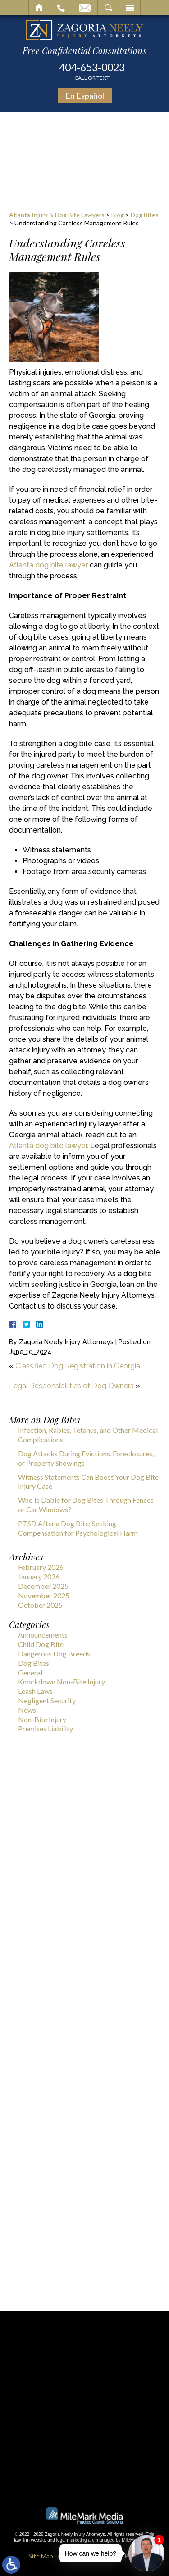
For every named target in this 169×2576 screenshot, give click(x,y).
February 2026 (41, 1567)
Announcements (43, 1634)
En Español (84, 96)
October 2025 (40, 1605)
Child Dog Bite (41, 1644)
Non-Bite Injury (42, 1719)
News (27, 1710)
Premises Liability (45, 1728)
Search (108, 7)
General (30, 1672)
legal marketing (71, 2540)
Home (39, 7)
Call (61, 7)
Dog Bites (145, 215)
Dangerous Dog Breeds (54, 1653)
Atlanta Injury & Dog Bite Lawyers (57, 215)
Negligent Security (47, 1700)
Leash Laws (35, 1691)
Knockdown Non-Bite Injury (61, 1681)
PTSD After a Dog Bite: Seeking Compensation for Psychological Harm (78, 1528)
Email (84, 7)
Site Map (40, 2556)
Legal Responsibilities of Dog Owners (71, 1386)
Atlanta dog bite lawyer (48, 565)
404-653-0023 (92, 71)
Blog (117, 215)
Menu (129, 7)
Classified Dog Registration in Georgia (77, 1366)
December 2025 (43, 1586)
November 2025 (43, 1595)
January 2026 (38, 1576)
